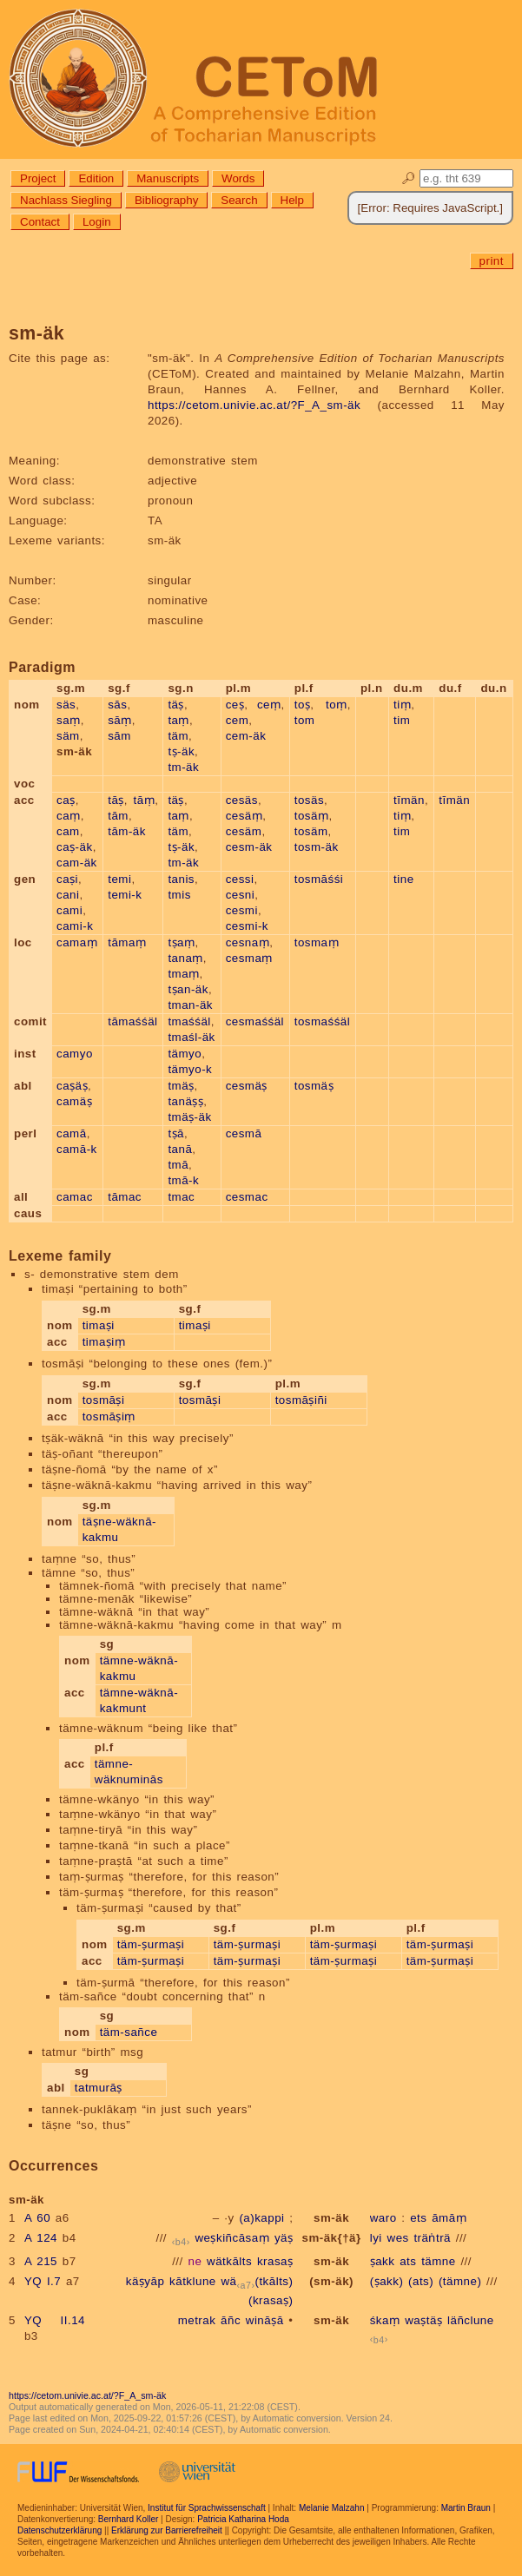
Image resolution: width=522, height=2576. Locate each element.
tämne (438, 2261)
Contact (40, 221)
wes (398, 2237)
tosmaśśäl (322, 1021)
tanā (180, 1149)
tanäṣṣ (185, 1101)
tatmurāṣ (98, 2087)
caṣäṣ (72, 1085)
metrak (197, 2320)
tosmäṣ (314, 1085)
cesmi (242, 910)
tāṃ (144, 800)
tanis (181, 879)
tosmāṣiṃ (109, 1416)
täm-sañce (129, 2032)
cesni (240, 894)
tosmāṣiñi (301, 1400)
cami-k (74, 925)
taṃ (178, 720)
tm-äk (183, 767)
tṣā (176, 1133)
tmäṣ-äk (189, 1116)
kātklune (192, 2281)
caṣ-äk (74, 846)
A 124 (40, 2237)
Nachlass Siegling (66, 200)
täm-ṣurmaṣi (150, 1944)
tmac (181, 1196)
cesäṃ (244, 815)
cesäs (242, 800)
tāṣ (116, 800)
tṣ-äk (181, 751)
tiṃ (402, 704)
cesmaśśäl (255, 1021)
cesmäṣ (247, 1085)
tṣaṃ (181, 942)
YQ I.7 (42, 2281)
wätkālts (229, 2261)
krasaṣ (275, 2261)
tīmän (409, 800)
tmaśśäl (189, 1021)
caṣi (67, 879)
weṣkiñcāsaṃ (232, 2237)
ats (408, 2261)
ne (195, 2261)
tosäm (311, 831)
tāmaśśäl (132, 1021)
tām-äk (127, 831)
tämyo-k (190, 1069)
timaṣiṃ (104, 1341)
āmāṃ (449, 2217)
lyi (376, 2237)
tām (118, 815)
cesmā (244, 1133)
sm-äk (331, 2217)
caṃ (68, 815)
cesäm (244, 831)
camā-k (76, 1149)
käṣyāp (145, 2281)
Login (97, 221)
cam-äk (76, 862)
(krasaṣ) (270, 2300)
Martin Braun (466, 2508)
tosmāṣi (104, 1400)
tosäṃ (311, 815)
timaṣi (99, 1325)
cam (68, 831)
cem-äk (246, 735)
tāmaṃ (127, 942)
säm (68, 735)
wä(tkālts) (257, 2281)
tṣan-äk (188, 989)
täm (178, 735)
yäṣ (284, 2237)
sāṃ (120, 720)
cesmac (247, 1196)
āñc (231, 2320)
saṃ (68, 720)
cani (67, 894)
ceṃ (269, 704)
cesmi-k (247, 925)
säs (66, 704)
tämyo (185, 1053)
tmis (179, 894)
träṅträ (432, 2237)
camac (74, 1196)
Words (237, 178)
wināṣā (265, 2320)
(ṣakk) (387, 2281)
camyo (74, 1053)
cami (69, 910)
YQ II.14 (54, 2320)
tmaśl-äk (191, 1037)
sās (117, 704)
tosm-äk (316, 846)
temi (119, 879)
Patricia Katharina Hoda (243, 2519)
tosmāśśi (319, 879)
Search (239, 200)
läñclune (470, 2320)
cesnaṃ (248, 942)
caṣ (66, 800)
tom (304, 720)
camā (71, 1133)
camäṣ (74, 1101)
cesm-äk (249, 846)
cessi (240, 879)
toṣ (302, 704)
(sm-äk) (331, 2281)
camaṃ (76, 942)
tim (401, 720)
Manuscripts (167, 178)
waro (383, 2217)
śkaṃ (385, 2320)
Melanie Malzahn (332, 2508)
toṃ (336, 704)
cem (237, 720)
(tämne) (460, 2281)
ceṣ (235, 704)
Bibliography (166, 200)
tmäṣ (181, 1085)
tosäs (309, 800)
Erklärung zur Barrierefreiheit (166, 2530)
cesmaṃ (249, 958)
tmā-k (183, 1180)
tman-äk (190, 1004)
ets (418, 2217)
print (491, 260)
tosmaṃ (316, 942)
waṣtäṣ (423, 2320)
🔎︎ (408, 178)
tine (403, 879)
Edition (96, 178)
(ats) (420, 2281)
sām (119, 735)
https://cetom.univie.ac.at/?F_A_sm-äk (254, 405)
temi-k (125, 894)
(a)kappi (261, 2217)
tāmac (125, 1196)
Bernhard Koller (128, 2519)
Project (38, 178)
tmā (178, 1164)
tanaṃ (185, 958)
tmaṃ (183, 973)
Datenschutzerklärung (59, 2530)
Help (292, 200)
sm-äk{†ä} (330, 2237)
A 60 (37, 2217)
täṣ (176, 704)
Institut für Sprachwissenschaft (207, 2508)
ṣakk (382, 2261)
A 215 (40, 2261)
